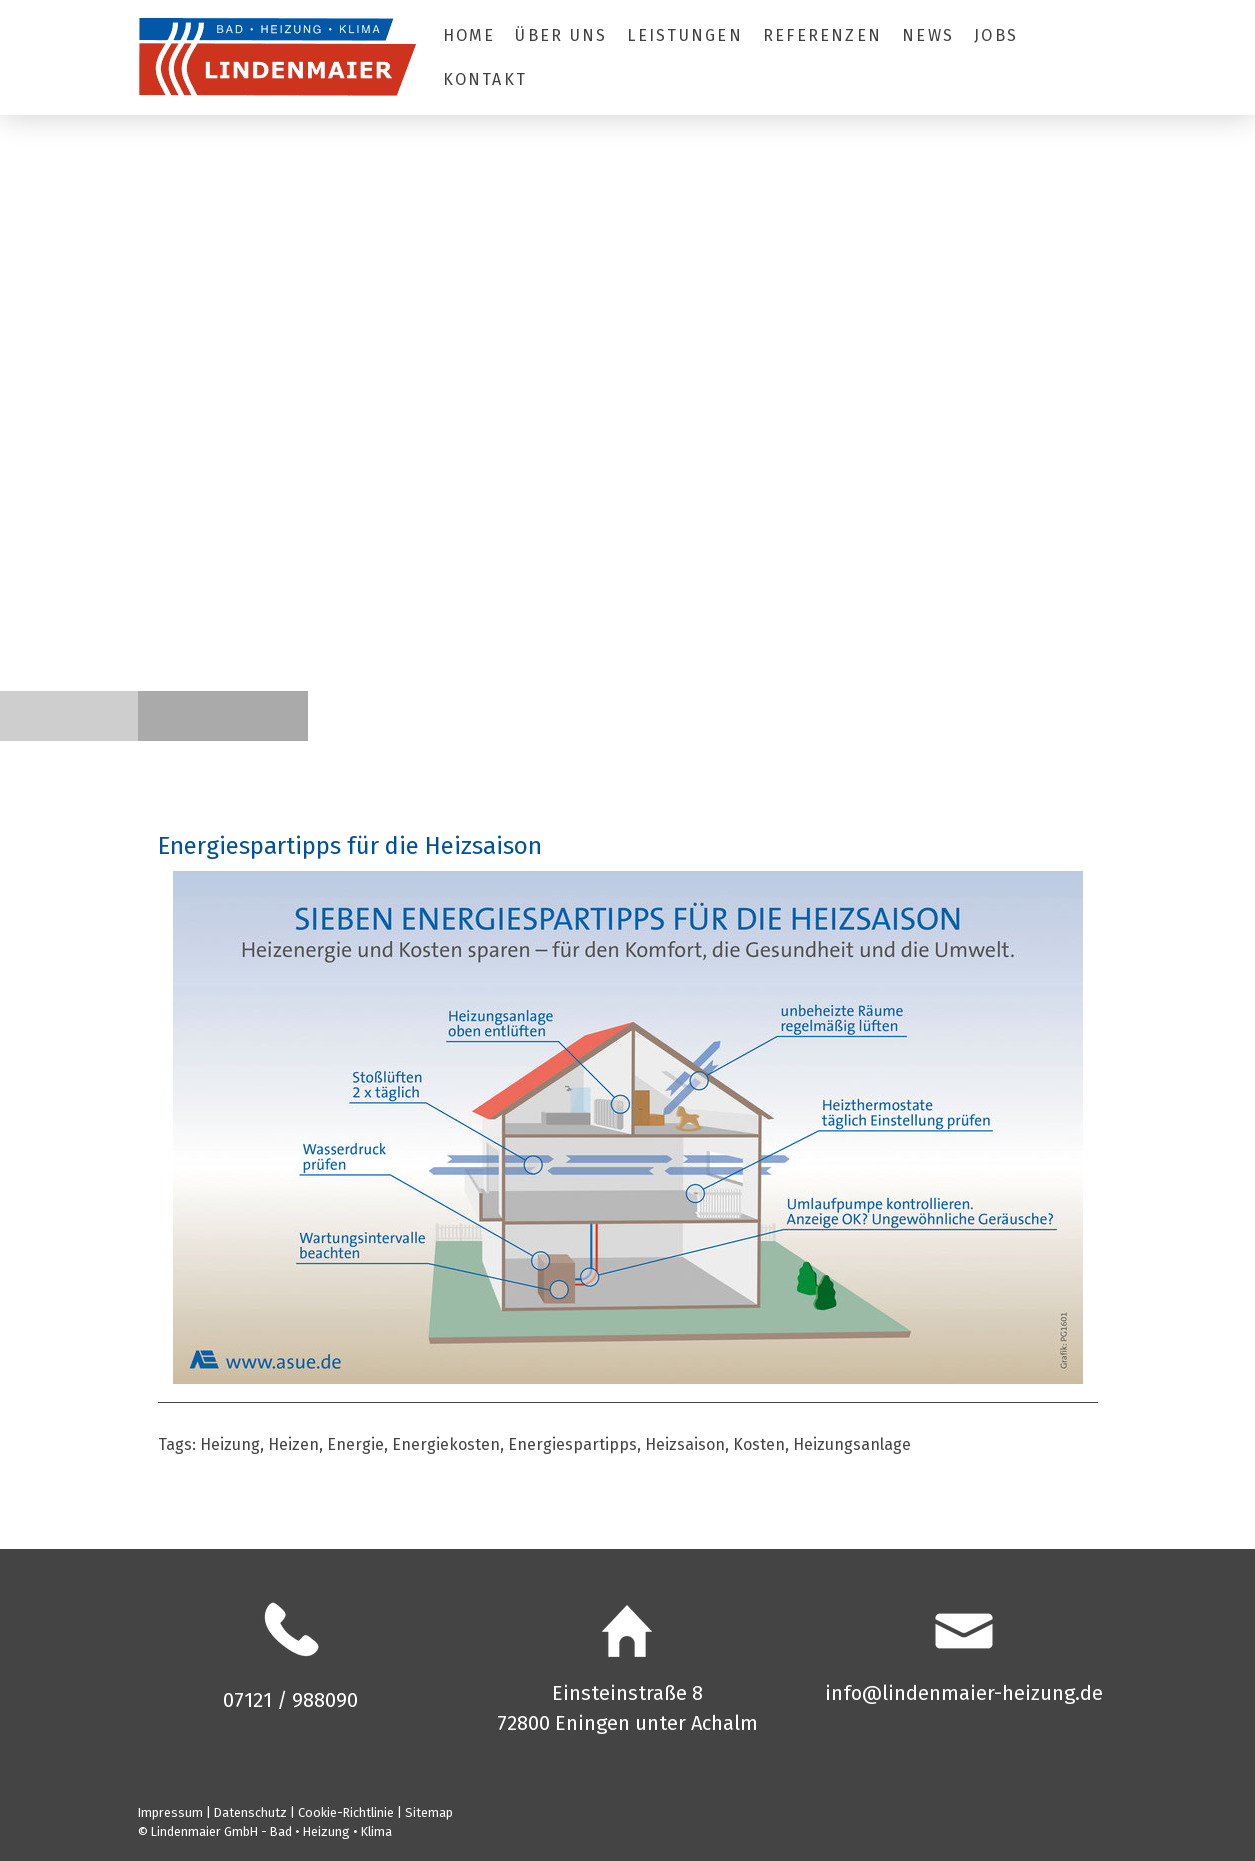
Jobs (996, 35)
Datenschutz (250, 1812)
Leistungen (684, 35)
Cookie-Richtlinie (346, 1812)
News (928, 35)
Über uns (561, 35)
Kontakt (485, 79)
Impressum (170, 1812)
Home (469, 35)
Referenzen (822, 35)
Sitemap (429, 1812)
